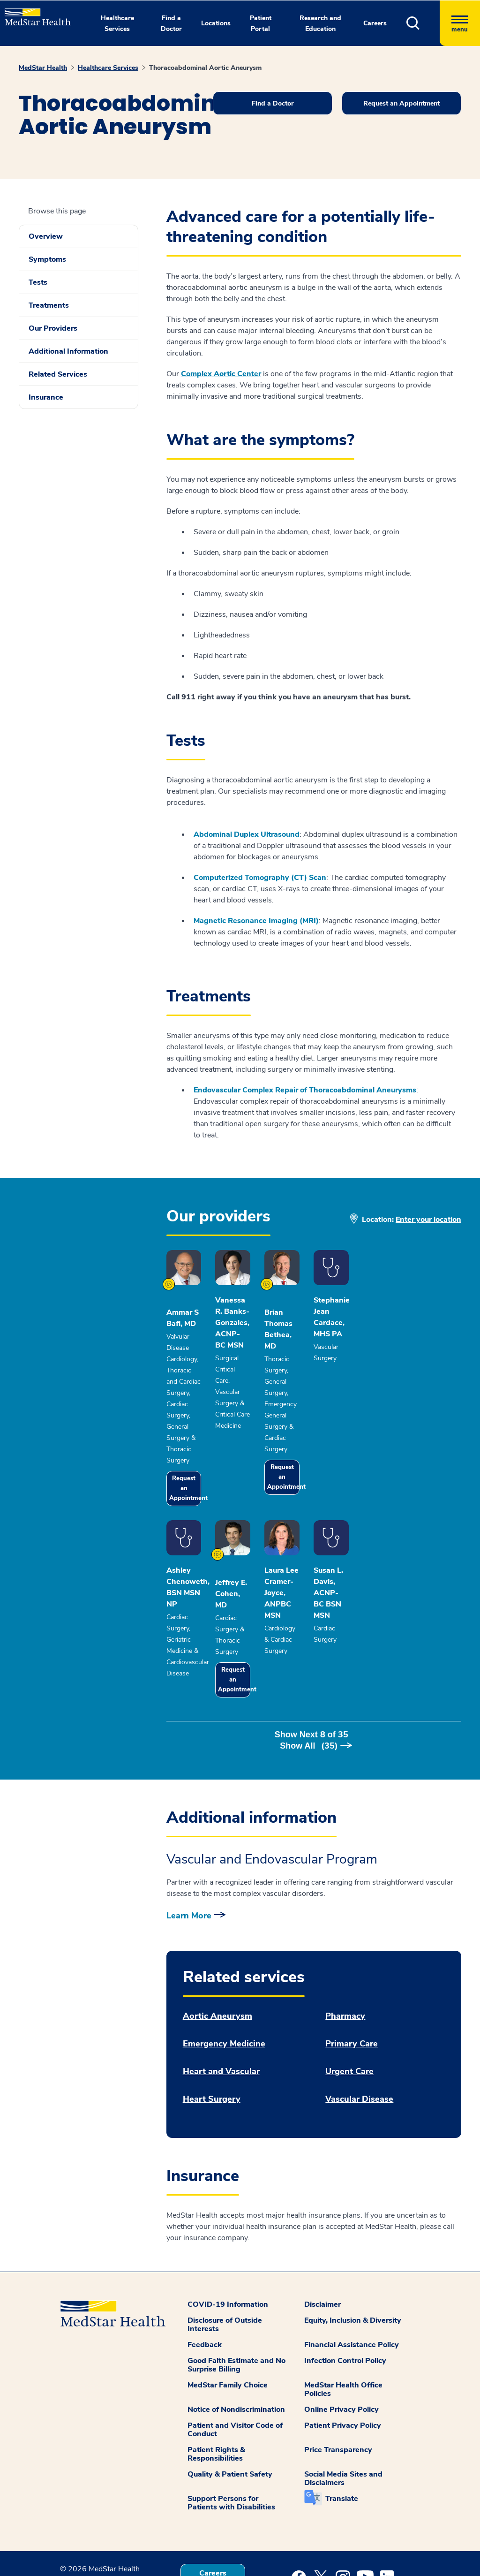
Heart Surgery (211, 2027)
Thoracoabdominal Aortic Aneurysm (205, 67)
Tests (38, 282)
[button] (423, 23)
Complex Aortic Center (221, 374)
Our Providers (53, 328)
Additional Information (68, 351)
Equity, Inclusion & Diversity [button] (352, 2248)
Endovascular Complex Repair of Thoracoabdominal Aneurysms (305, 1090)
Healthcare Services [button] (117, 23)
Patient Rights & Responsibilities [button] (216, 2382)
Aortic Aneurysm (217, 1944)
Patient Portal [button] (260, 23)
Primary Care (351, 1972)
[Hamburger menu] (460, 23)
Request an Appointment (196, 1451)
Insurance (46, 397)
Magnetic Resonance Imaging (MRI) (256, 921)
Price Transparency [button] (338, 2378)
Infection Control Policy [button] (345, 2289)
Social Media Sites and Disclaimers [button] (343, 2406)
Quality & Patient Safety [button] (230, 2402)
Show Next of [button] (314, 1674)
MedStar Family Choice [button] (228, 2313)
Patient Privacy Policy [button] (342, 2354)
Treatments (49, 305)
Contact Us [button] (212, 2534)
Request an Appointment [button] (401, 103)
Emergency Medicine (224, 1972)
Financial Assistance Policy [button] (351, 2273)
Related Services (58, 374)
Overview (46, 236)
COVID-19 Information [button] (228, 2232)
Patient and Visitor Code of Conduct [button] (235, 2358)
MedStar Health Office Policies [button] (343, 2317)
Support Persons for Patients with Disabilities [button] (231, 2431)
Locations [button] (216, 23)
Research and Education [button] (320, 23)
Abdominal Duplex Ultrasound (247, 834)
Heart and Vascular (221, 1999)
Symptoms (47, 259)
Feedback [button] (205, 2273)
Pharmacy (345, 1944)
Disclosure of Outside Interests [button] (225, 2252)
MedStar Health (43, 67)
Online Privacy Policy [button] (341, 2338)
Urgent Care (349, 1999)
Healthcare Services (108, 67)
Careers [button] (375, 23)
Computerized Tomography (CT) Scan (260, 877)
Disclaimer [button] (322, 2232)
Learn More (188, 1843)
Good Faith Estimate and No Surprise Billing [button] (236, 2293)
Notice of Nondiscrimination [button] (236, 2338)
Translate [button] (341, 2427)
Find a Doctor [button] (171, 23)
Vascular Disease (359, 2027)
